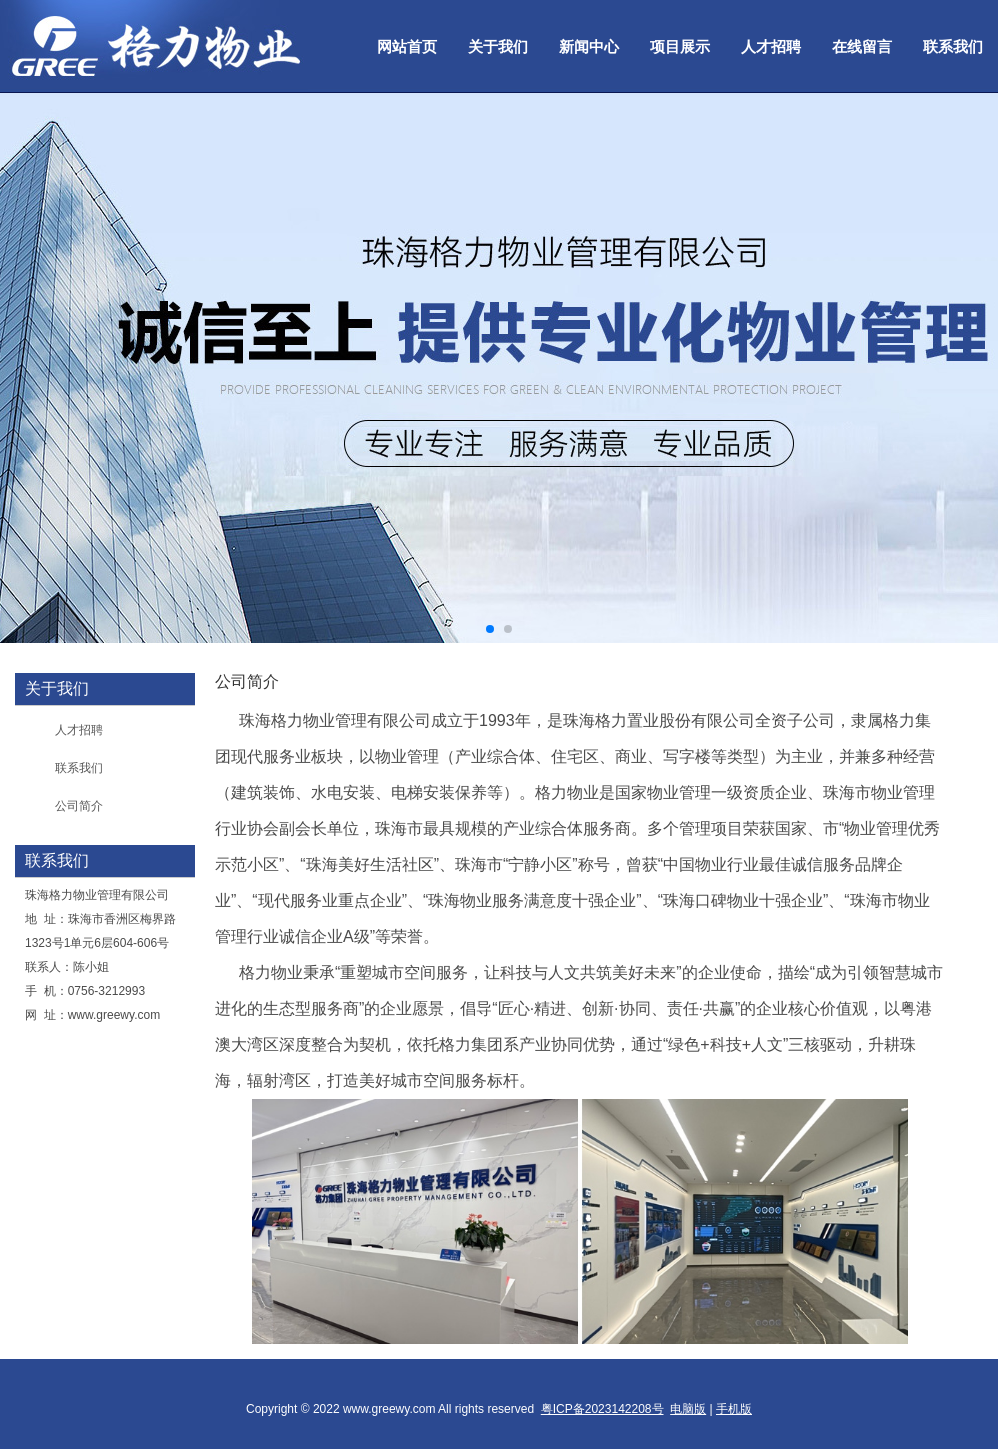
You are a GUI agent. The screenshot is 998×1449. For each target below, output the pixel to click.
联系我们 (953, 46)
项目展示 (680, 46)
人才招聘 (771, 46)
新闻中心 (589, 46)
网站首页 (407, 46)
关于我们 (498, 46)
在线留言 (862, 46)
